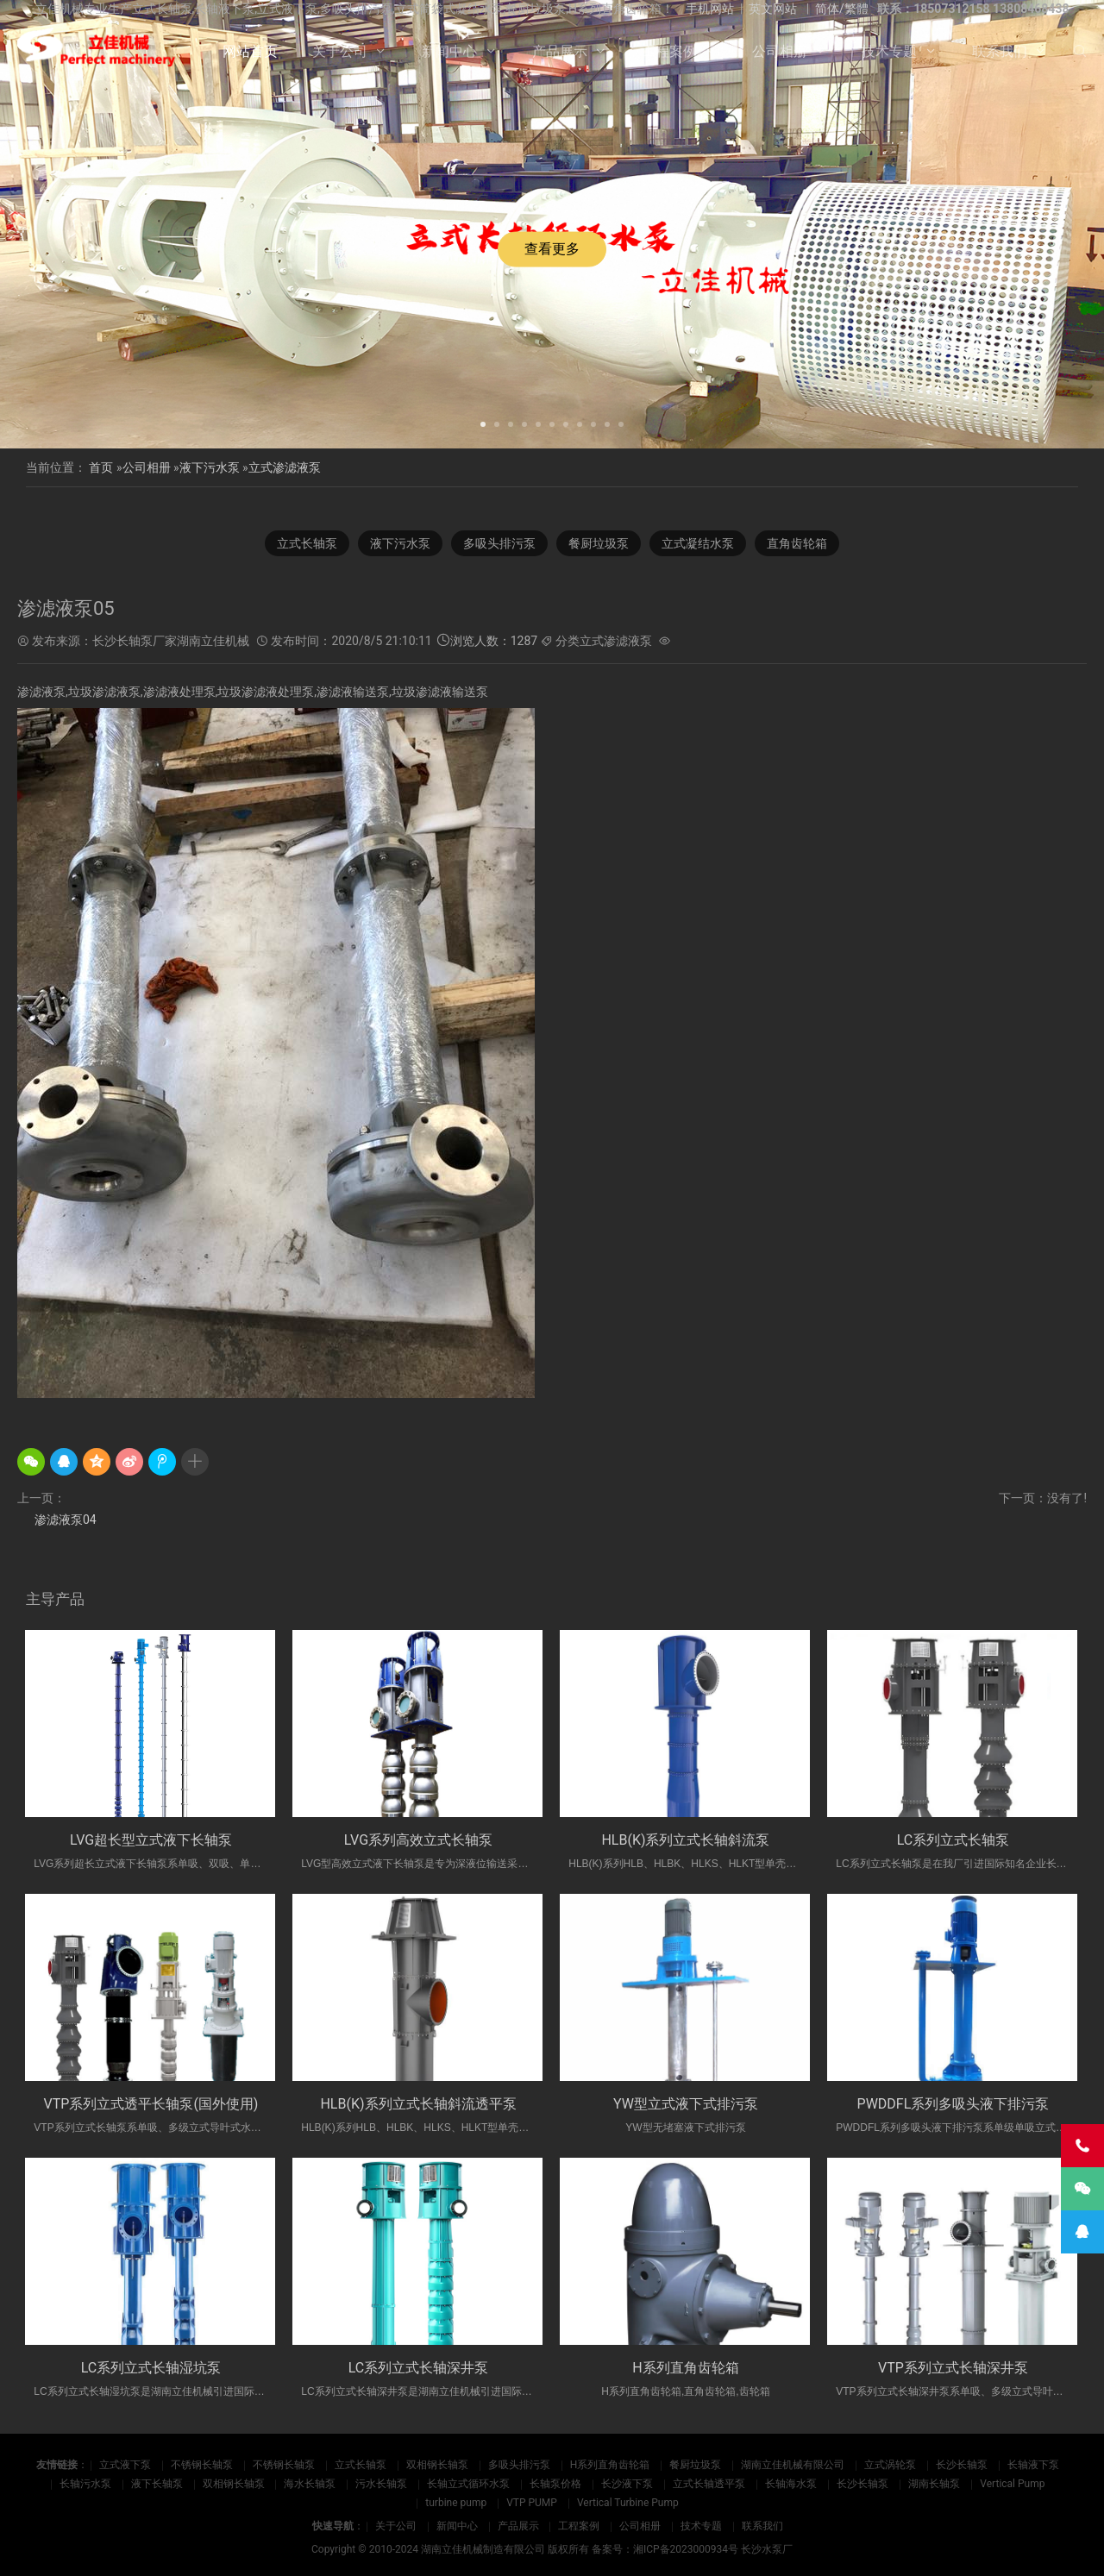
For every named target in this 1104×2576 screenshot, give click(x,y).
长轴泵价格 (555, 2484)
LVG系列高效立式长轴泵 (418, 1840)
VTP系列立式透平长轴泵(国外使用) (151, 2104)
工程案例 (669, 51)
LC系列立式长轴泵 (953, 1840)
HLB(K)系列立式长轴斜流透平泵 (418, 2104)
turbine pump (455, 2503)
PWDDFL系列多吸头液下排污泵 (953, 2104)
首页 (101, 467)
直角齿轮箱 (797, 543)
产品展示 (559, 51)
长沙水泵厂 (767, 2549)
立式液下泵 (125, 2465)
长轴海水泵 (791, 2484)
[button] (483, 422)
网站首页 (250, 51)
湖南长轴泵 (934, 2484)
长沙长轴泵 (962, 2465)
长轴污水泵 (85, 2484)
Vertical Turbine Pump (628, 2503)
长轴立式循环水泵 (468, 2484)
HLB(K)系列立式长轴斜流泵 (685, 1840)
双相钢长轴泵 (437, 2465)
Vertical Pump (1012, 2484)
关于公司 (339, 51)
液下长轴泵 (157, 2484)
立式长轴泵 (307, 543)
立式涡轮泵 (890, 2465)
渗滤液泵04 (65, 1519)
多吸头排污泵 (499, 543)
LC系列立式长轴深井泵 (418, 2368)
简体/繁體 (842, 9)
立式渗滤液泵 (284, 467)
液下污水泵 (209, 467)
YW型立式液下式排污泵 (685, 2104)
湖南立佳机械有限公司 (792, 2465)
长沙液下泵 (627, 2484)
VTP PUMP (531, 2503)
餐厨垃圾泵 (598, 543)
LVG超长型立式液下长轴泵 (151, 1840)
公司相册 (779, 51)
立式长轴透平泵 (709, 2484)
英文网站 (773, 9)
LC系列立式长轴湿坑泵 (151, 2368)
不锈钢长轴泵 (202, 2465)
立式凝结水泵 (698, 543)
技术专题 (889, 51)
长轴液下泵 (1033, 2465)
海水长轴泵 (310, 2484)
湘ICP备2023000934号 (685, 2549)
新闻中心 (449, 51)
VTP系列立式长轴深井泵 (953, 2368)
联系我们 (999, 51)
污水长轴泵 (381, 2484)
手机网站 (710, 9)
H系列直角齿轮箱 (685, 2368)
